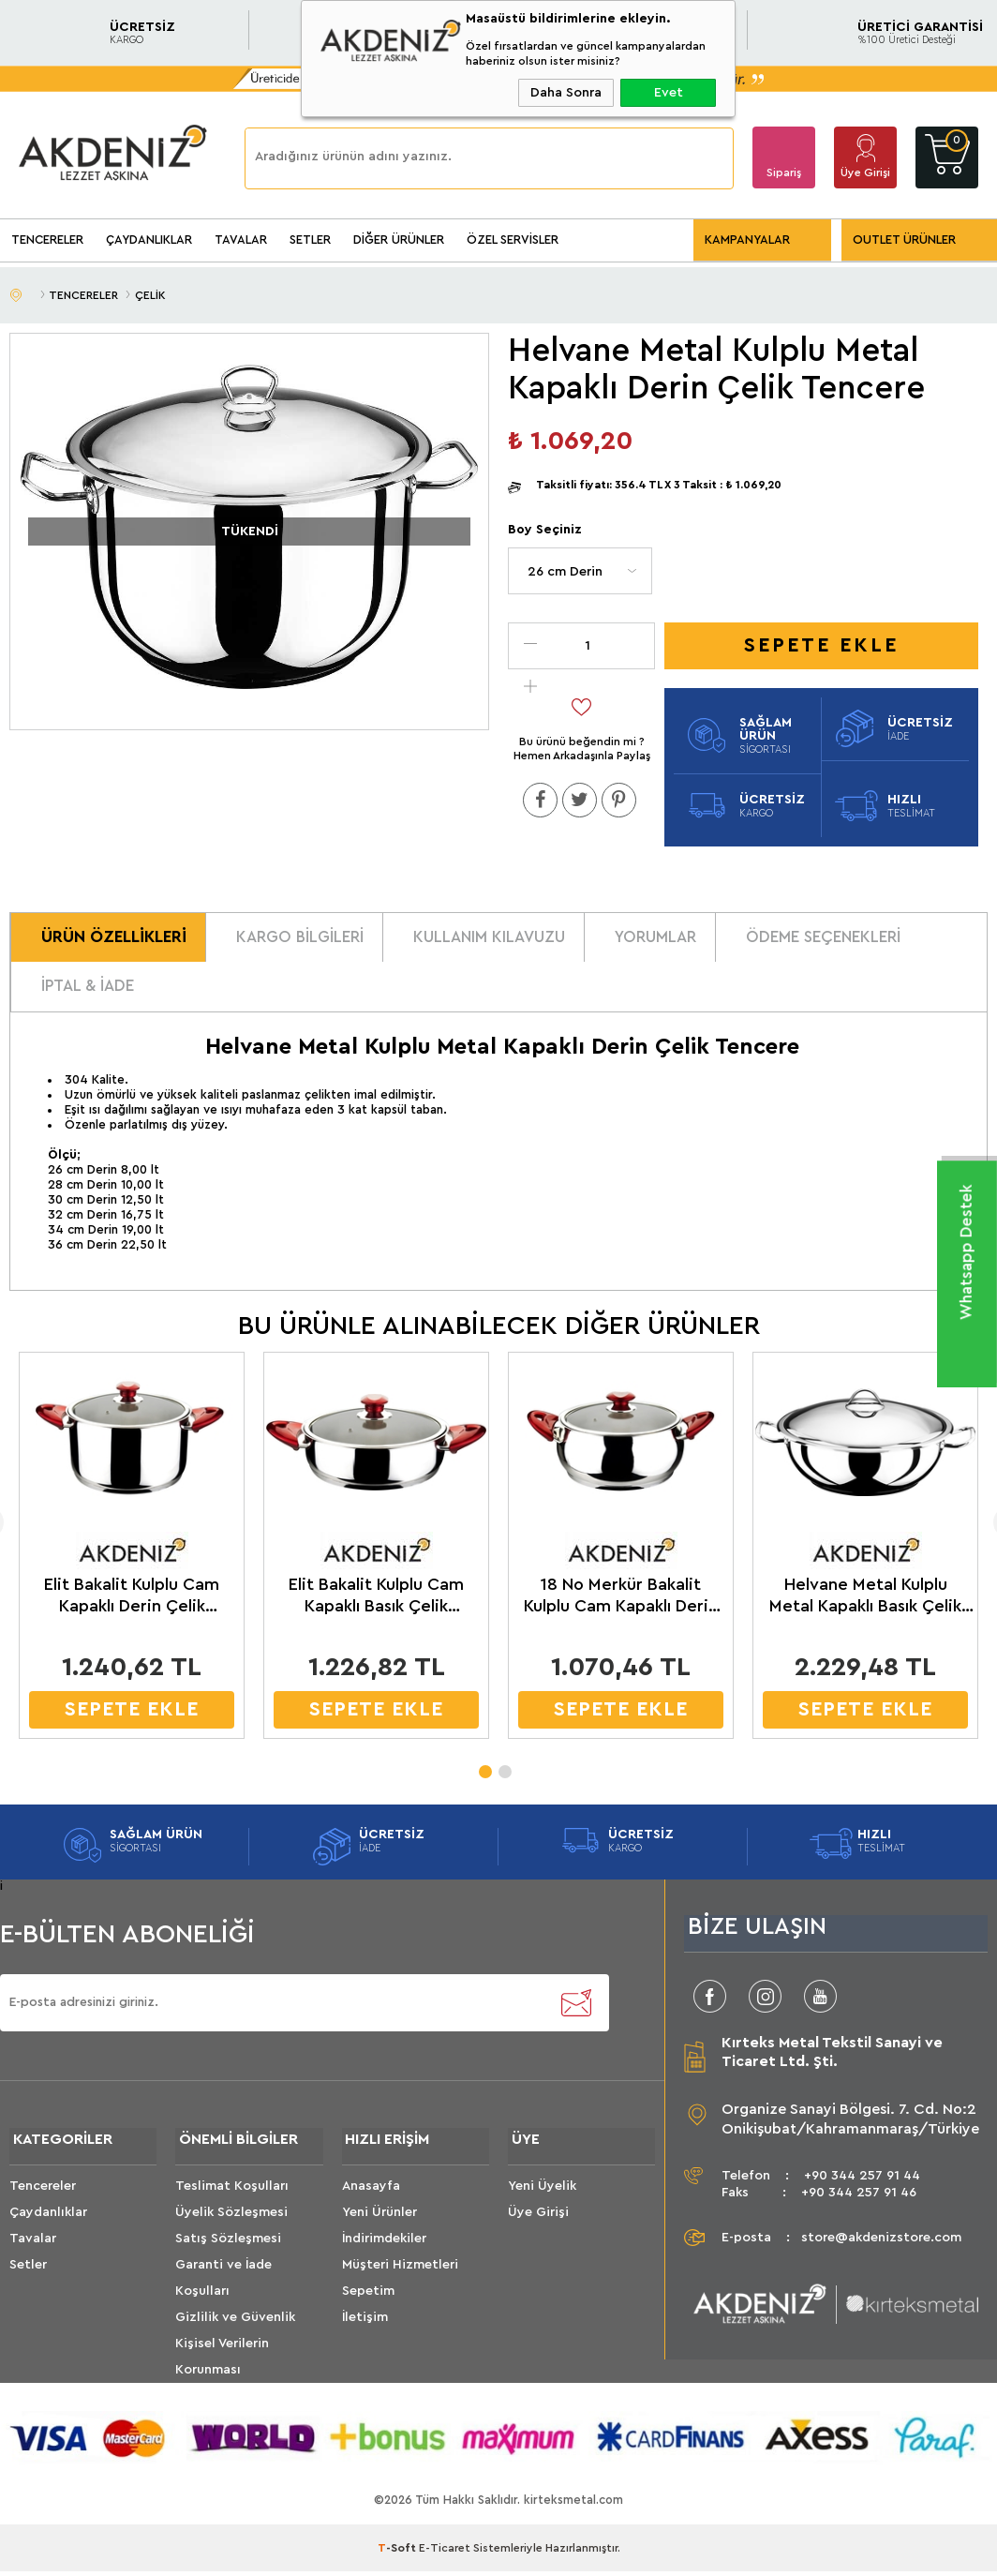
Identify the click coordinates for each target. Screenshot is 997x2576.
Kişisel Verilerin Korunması (222, 2370)
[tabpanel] (363, 1561)
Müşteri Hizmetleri (400, 2278)
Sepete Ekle (821, 645)
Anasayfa (371, 2200)
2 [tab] (504, 1776)
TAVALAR (241, 239)
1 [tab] (484, 1776)
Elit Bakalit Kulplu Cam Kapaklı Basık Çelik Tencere (363, 1606)
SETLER (310, 239)
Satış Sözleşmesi (228, 2252)
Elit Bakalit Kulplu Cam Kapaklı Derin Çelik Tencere (121, 1606)
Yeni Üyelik (542, 2200)
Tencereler (42, 2200)
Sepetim (368, 2305)
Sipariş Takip (783, 177)
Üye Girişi (865, 172)
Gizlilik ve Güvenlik (235, 2331)
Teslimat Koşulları (232, 2200)
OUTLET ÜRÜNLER (904, 239)
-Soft (398, 2562)
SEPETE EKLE (121, 1720)
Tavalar (32, 2252)
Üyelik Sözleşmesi (231, 2226)
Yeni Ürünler (379, 2226)
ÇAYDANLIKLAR (149, 239)
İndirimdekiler (384, 2252)
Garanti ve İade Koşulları (223, 2292)
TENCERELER (47, 239)
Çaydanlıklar (48, 2226)
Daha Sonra (566, 92)
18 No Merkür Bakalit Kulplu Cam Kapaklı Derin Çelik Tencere (606, 1606)
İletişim (365, 2331)
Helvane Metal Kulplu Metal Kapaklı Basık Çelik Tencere (847, 1606)
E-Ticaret (444, 2562)
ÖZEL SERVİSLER (512, 239)
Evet (668, 92)
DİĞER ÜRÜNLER (398, 239)
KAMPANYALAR (747, 239)
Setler (28, 2278)
